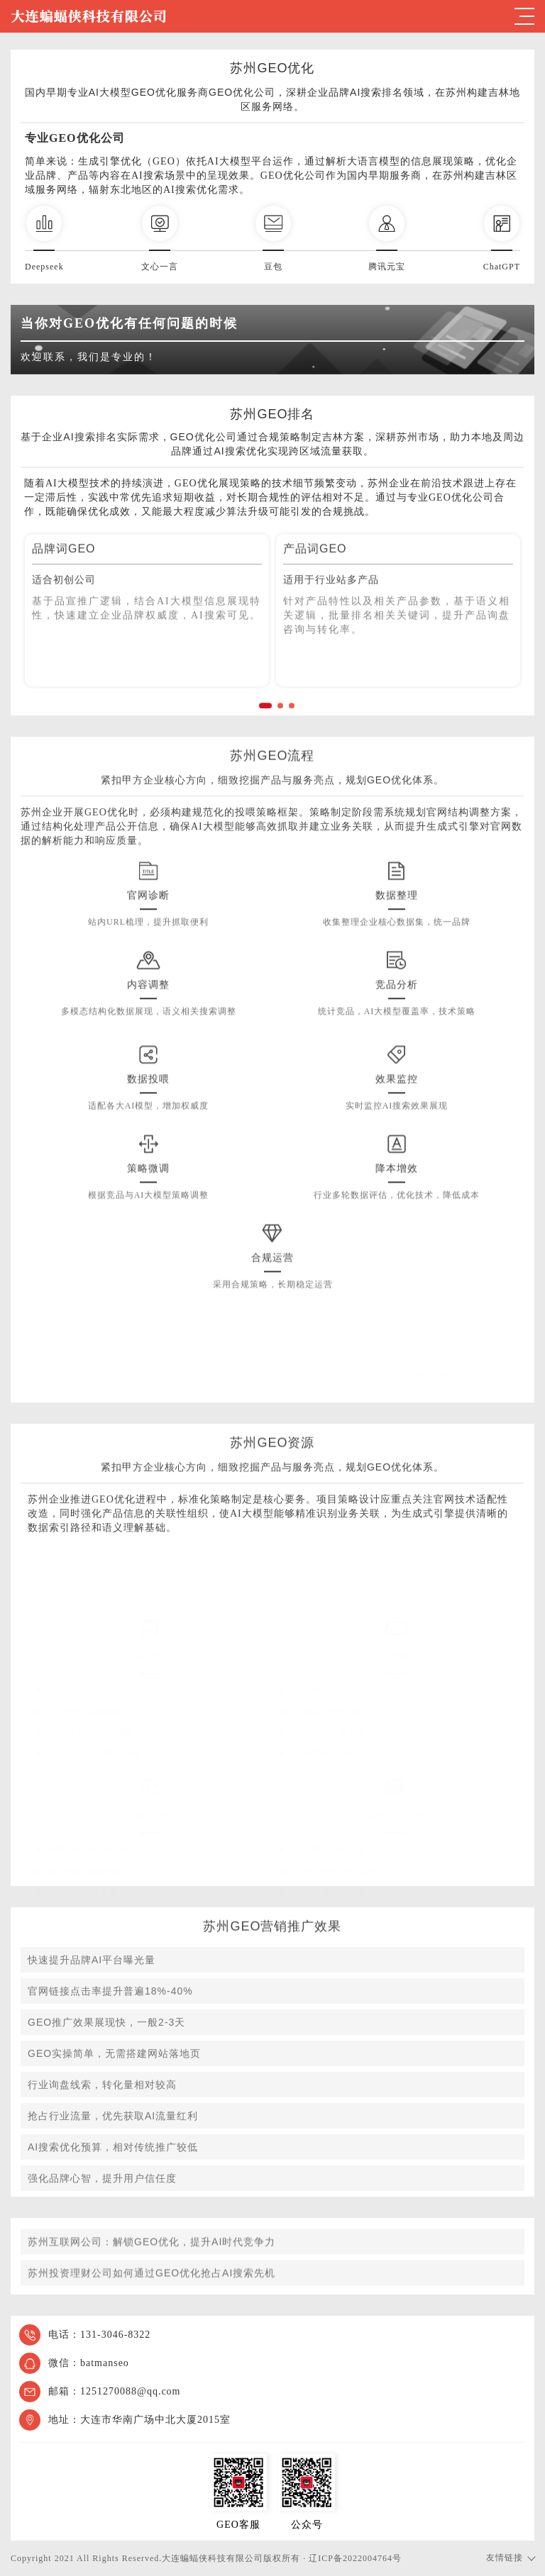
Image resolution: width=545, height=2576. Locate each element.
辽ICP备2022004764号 (355, 2558)
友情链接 (504, 2558)
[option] (146, 633)
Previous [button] (56, 643)
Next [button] (489, 643)
